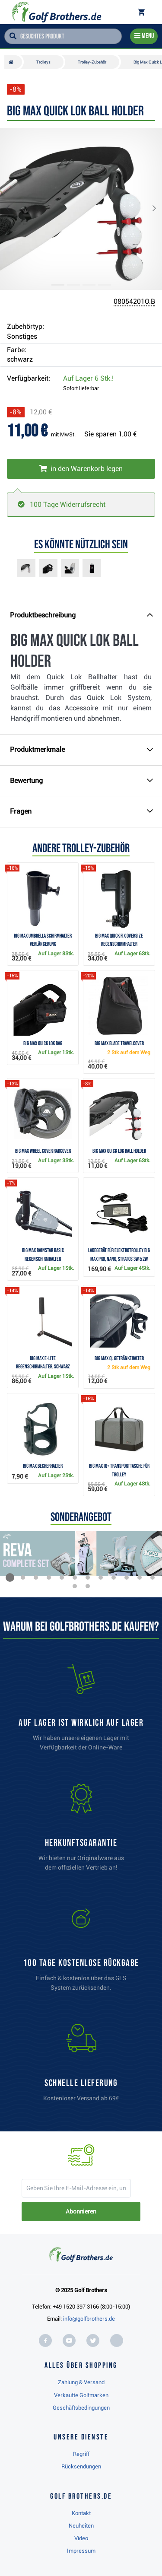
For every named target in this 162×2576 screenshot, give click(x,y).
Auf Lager (88, 378)
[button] (14, 209)
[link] (81, 1951)
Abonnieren (81, 2211)
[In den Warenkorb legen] (81, 469)
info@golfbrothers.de (89, 2318)
